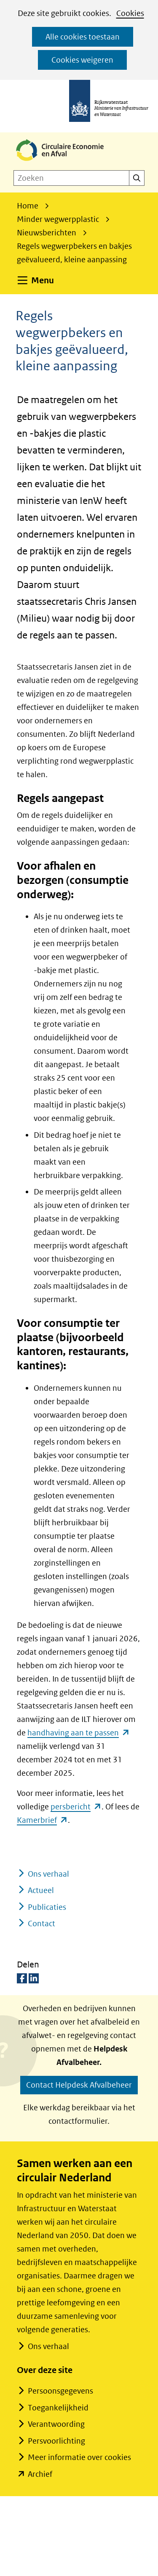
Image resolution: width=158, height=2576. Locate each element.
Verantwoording (56, 2424)
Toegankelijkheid (58, 2408)
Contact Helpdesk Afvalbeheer (79, 2085)
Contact (41, 1923)
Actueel (41, 1890)
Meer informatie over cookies (79, 2457)
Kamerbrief (42, 1820)
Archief (40, 2474)
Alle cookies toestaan (83, 37)
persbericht (76, 1806)
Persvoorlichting (56, 2441)
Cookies (130, 13)
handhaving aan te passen (78, 1733)
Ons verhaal (48, 1874)
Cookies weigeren (82, 60)
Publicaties (47, 1907)
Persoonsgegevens (60, 2391)
